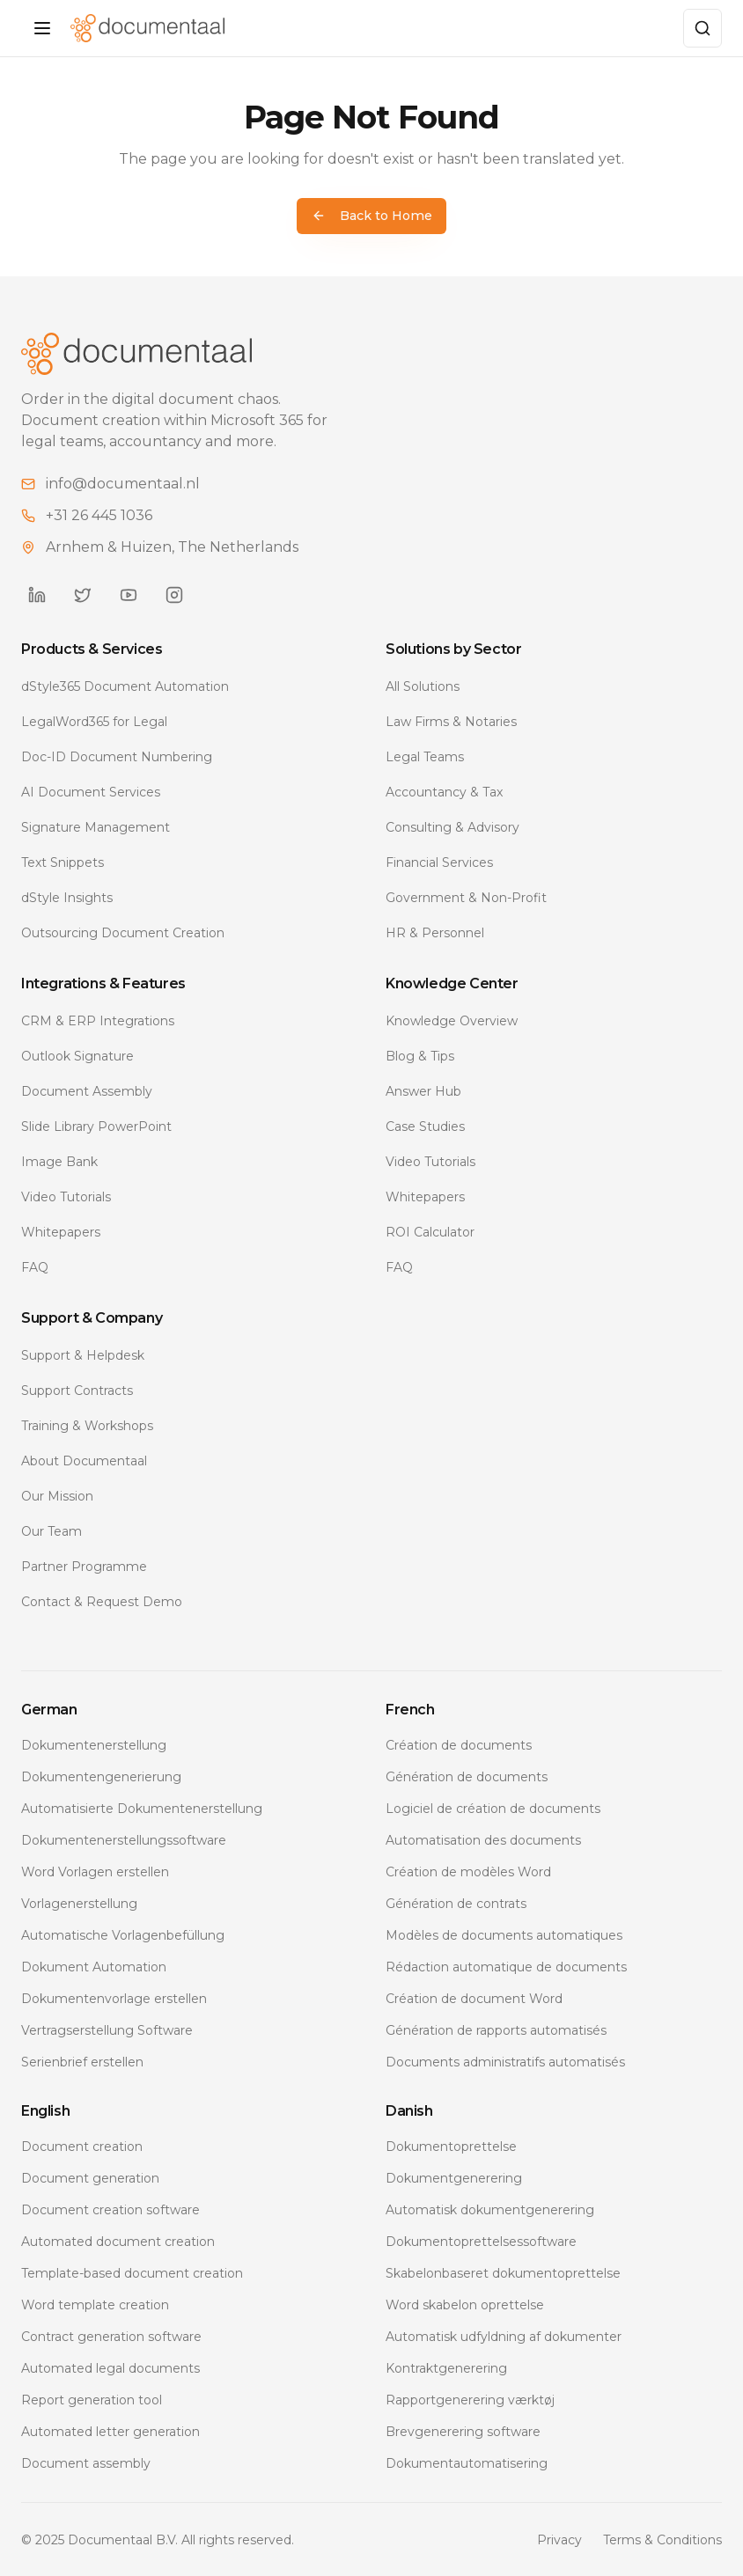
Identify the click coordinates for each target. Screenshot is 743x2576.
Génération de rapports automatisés (496, 2029)
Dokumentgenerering (454, 2177)
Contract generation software (111, 2336)
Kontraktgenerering (446, 2367)
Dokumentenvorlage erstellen (114, 1998)
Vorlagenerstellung (79, 1903)
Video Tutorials (66, 1196)
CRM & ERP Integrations (97, 1020)
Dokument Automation (93, 1966)
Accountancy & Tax (444, 791)
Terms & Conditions (662, 2539)
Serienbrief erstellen (82, 2061)
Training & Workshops (87, 1425)
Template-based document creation (132, 2272)
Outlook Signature (77, 1055)
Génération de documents (467, 1776)
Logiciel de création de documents (493, 1808)
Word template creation (95, 2304)
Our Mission (57, 1495)
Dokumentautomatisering (467, 2462)
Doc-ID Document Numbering (116, 756)
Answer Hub (423, 1090)
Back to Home (372, 216)
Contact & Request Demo (101, 1601)
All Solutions (423, 686)
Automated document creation (118, 2241)
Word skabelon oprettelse (465, 2304)
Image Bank (59, 1161)
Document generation (90, 2177)
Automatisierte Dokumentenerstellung (141, 1808)
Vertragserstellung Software (107, 2029)
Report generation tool (91, 2399)
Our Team (51, 1530)
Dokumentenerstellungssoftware (123, 1839)
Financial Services (439, 862)
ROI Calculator (430, 1231)
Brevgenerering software (463, 2431)
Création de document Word (474, 1998)
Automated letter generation (110, 2431)
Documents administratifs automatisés (505, 2061)
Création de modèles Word (468, 1871)
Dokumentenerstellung (93, 1744)
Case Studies (425, 1126)
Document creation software (110, 2209)
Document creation (82, 2146)
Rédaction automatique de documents (506, 1966)
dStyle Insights (67, 897)
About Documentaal (84, 1460)
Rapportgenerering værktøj (470, 2399)
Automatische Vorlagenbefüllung (122, 1934)
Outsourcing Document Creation (122, 932)
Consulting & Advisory (452, 826)
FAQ (34, 1266)
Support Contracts (77, 1390)
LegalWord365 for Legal (94, 721)
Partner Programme (84, 1566)
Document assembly (86, 2462)
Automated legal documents (110, 2367)
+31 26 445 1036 (99, 514)
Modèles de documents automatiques (504, 1934)
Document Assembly (86, 1090)
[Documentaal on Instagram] (174, 594)
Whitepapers (60, 1231)
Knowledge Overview (452, 1020)
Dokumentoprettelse (451, 2146)
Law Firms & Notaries (451, 721)
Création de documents (459, 1744)
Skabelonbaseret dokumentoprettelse (503, 2272)
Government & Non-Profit (466, 897)
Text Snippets (62, 862)
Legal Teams (425, 756)
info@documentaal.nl (123, 482)
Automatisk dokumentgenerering (490, 2209)
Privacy (559, 2539)
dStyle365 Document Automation (125, 686)
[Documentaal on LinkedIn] (37, 594)
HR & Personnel (435, 932)
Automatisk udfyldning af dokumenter (504, 2336)
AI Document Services (90, 791)
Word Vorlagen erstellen (95, 1871)
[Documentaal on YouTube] (128, 594)
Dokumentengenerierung (101, 1776)
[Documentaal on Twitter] (83, 594)
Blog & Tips (420, 1055)
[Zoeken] (702, 28)
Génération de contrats (456, 1903)
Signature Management (95, 826)
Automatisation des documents (483, 1839)
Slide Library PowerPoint (96, 1126)
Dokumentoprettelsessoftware (481, 2241)
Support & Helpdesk (82, 1354)
